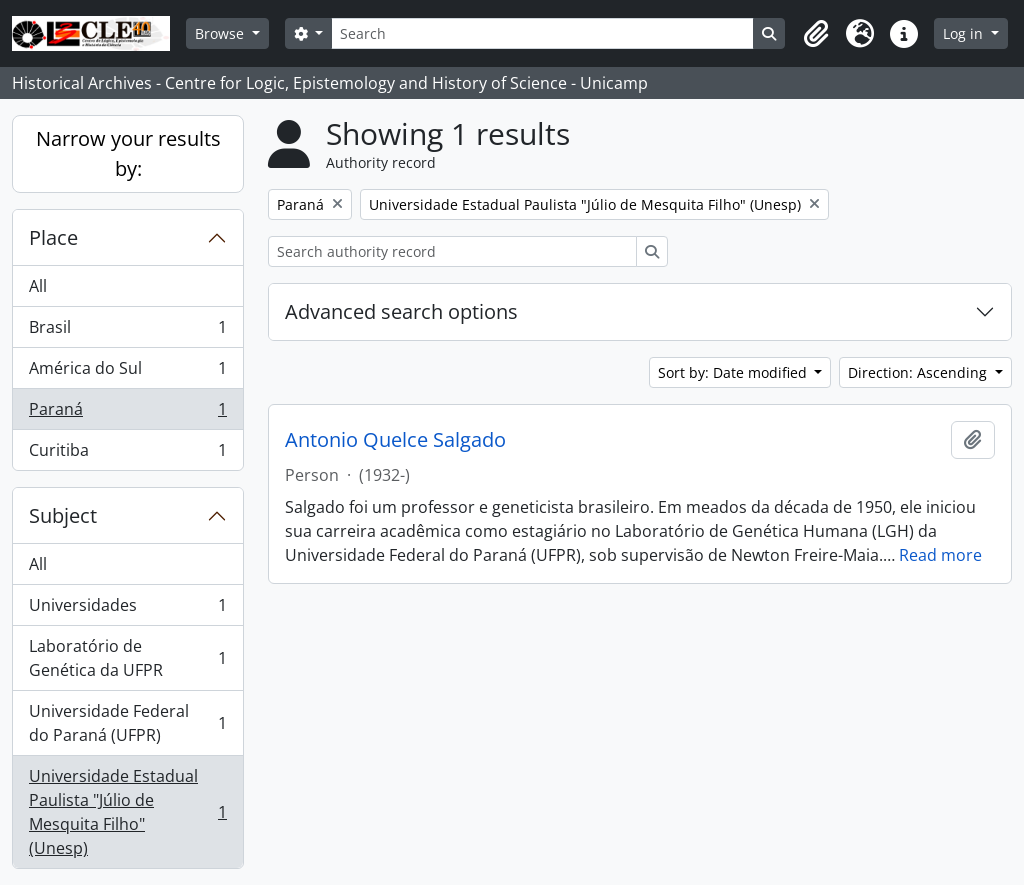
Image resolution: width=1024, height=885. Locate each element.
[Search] (542, 33)
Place (53, 237)
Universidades (127, 609)
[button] (816, 34)
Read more (940, 555)
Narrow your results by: (128, 153)
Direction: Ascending (919, 372)
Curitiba (127, 454)
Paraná (127, 413)
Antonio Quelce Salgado (395, 440)
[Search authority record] (452, 251)
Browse (221, 33)
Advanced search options (401, 311)
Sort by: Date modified (734, 372)
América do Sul (127, 372)
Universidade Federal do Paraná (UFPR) (127, 723)
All (38, 286)
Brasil (127, 331)
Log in (965, 33)
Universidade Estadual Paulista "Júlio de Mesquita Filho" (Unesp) (127, 812)
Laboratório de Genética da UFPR (127, 658)
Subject (63, 515)
